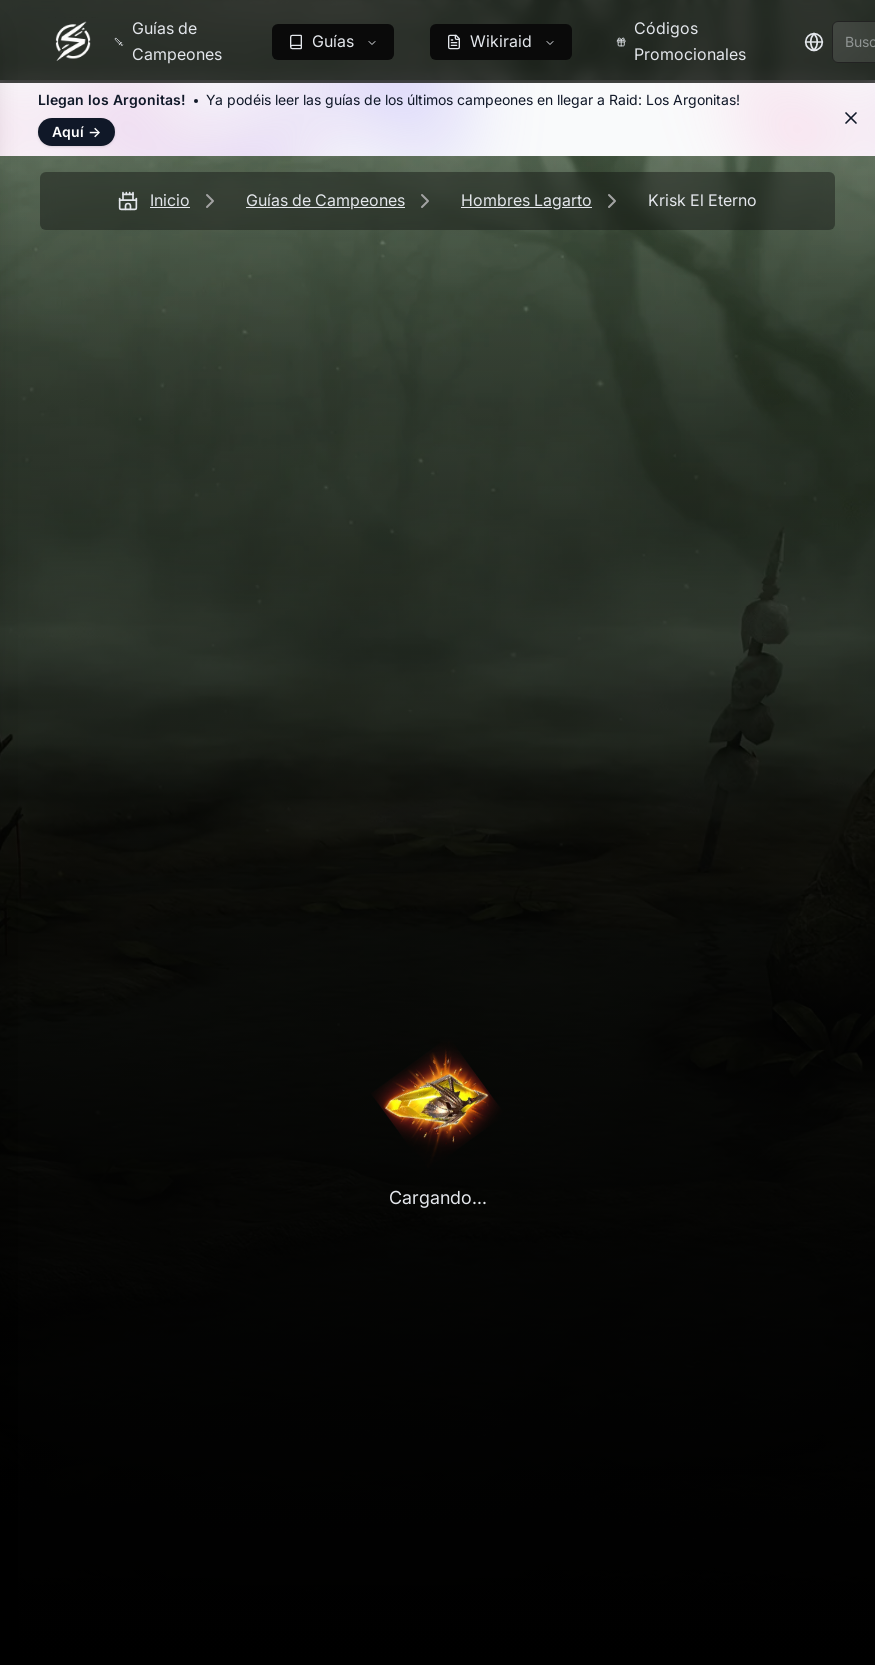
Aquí (76, 131)
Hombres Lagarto (526, 200)
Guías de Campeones (325, 200)
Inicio (170, 200)
